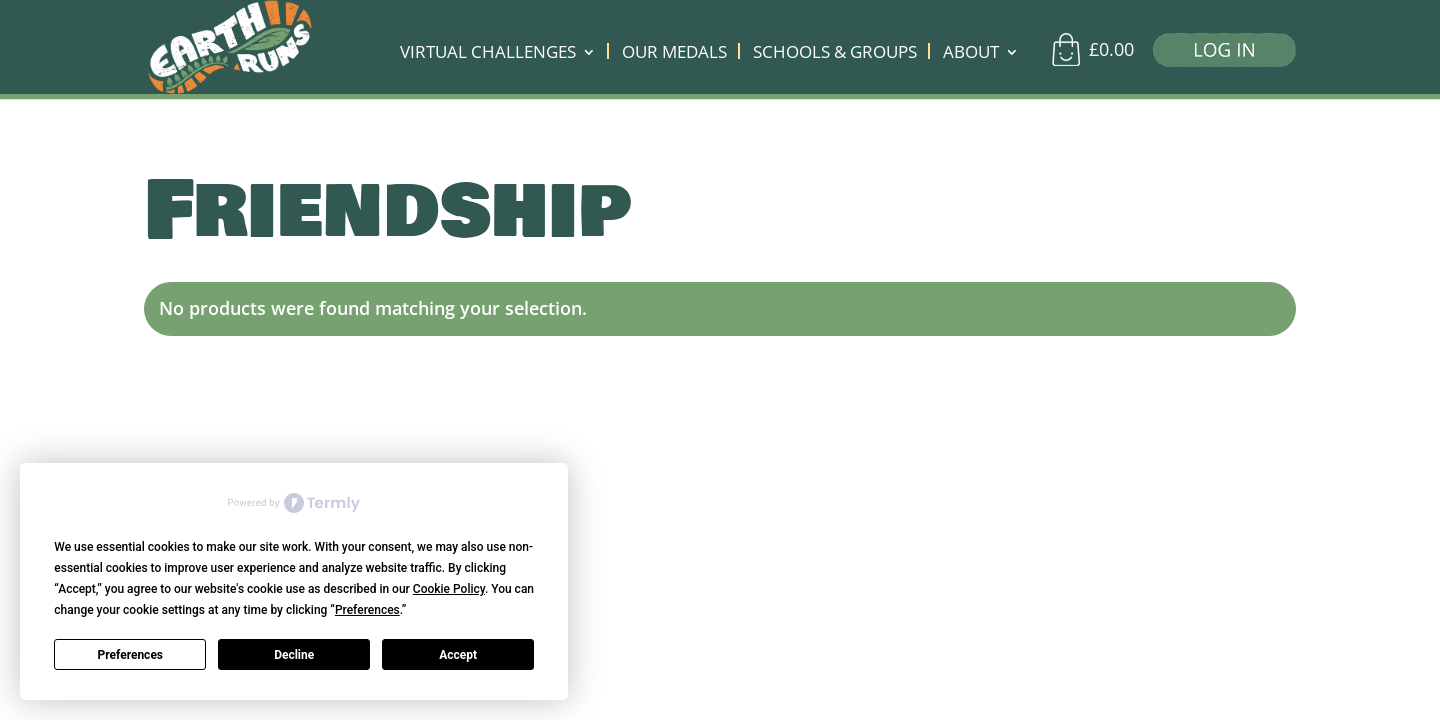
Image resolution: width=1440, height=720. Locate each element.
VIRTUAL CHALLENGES (488, 54)
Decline (294, 655)
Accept (458, 655)
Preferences (131, 655)
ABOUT (971, 54)
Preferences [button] (367, 610)
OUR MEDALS (674, 54)
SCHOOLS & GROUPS (835, 54)
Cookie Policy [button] (449, 589)
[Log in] (1217, 54)
